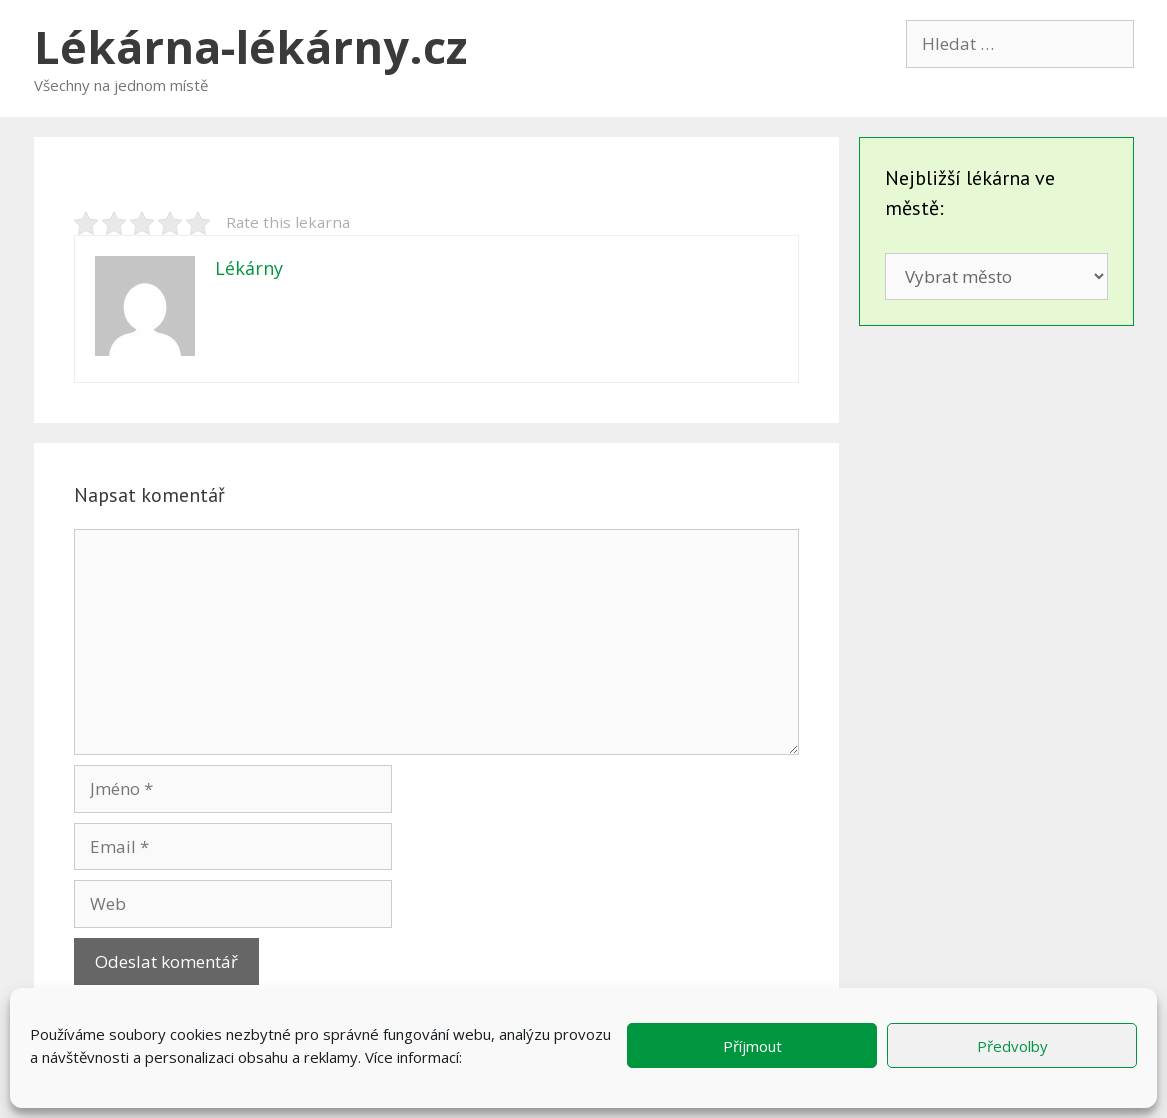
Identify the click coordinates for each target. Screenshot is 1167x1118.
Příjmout (752, 1046)
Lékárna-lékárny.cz (250, 46)
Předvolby (1012, 1046)
